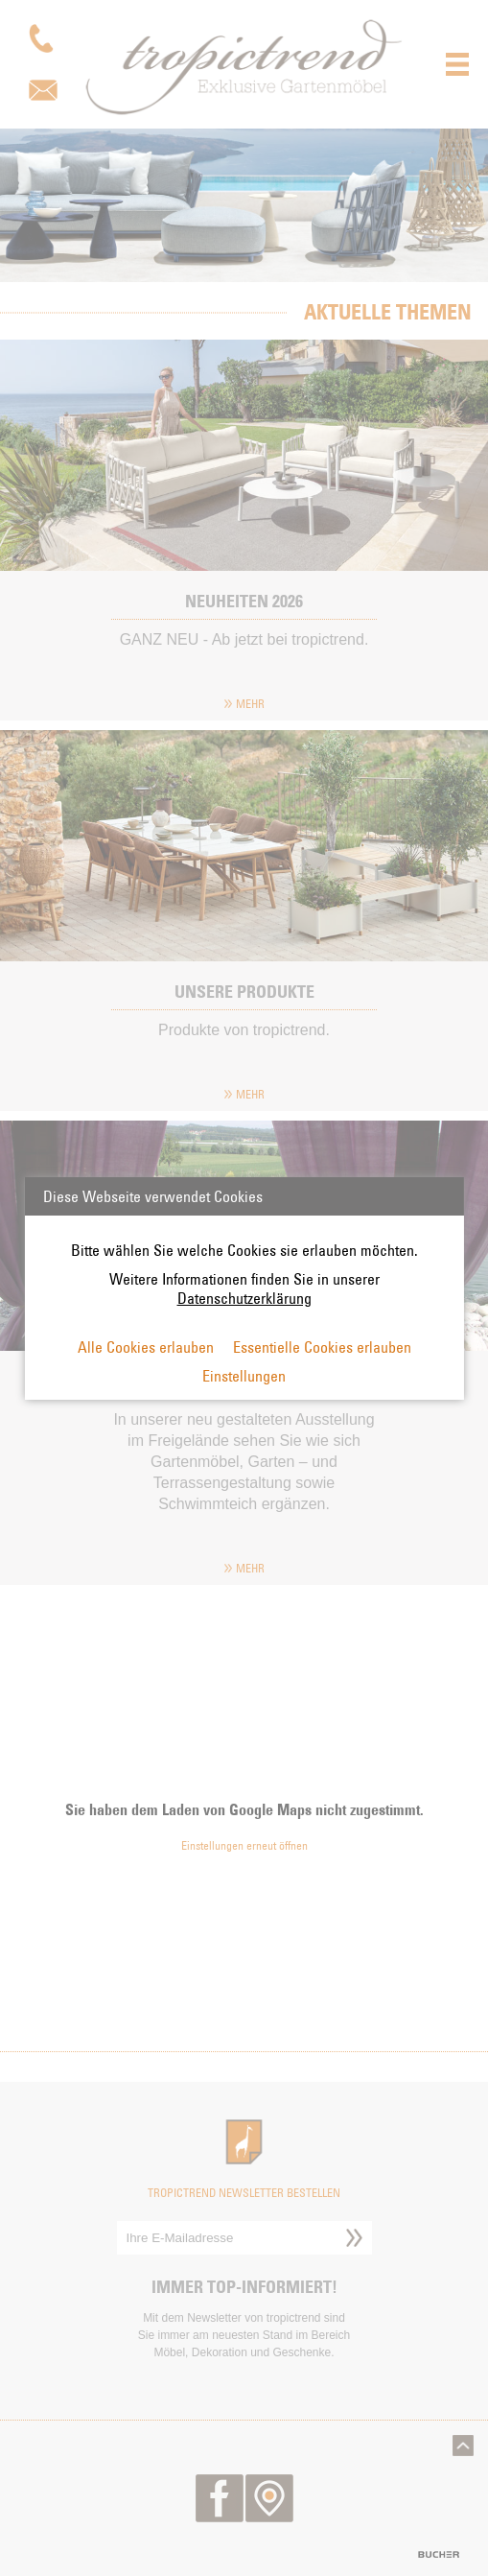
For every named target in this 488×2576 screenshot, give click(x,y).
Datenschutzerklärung (244, 1298)
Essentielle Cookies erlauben (322, 1347)
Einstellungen (244, 1375)
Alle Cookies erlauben (146, 1347)
